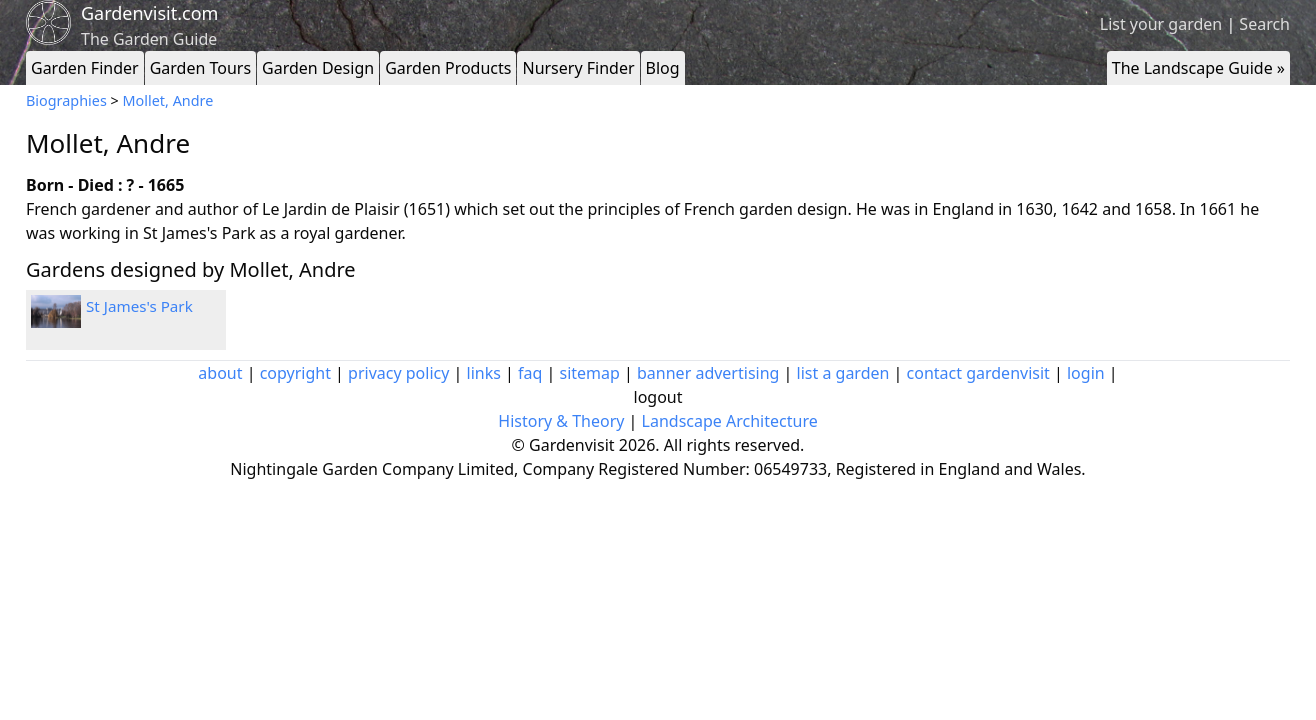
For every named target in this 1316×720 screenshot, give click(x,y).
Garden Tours (200, 68)
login (1086, 373)
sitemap (590, 373)
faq (530, 373)
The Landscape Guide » (1198, 68)
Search (1264, 24)
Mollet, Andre (168, 100)
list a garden (843, 373)
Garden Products (448, 68)
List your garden (1161, 24)
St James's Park (139, 306)
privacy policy (398, 373)
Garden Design (318, 68)
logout (658, 397)
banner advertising (708, 373)
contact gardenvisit (978, 373)
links (484, 373)
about (220, 373)
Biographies (66, 100)
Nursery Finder (578, 68)
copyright (295, 373)
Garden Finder (85, 68)
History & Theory (561, 421)
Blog (663, 68)
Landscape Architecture (730, 421)
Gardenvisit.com (149, 13)
